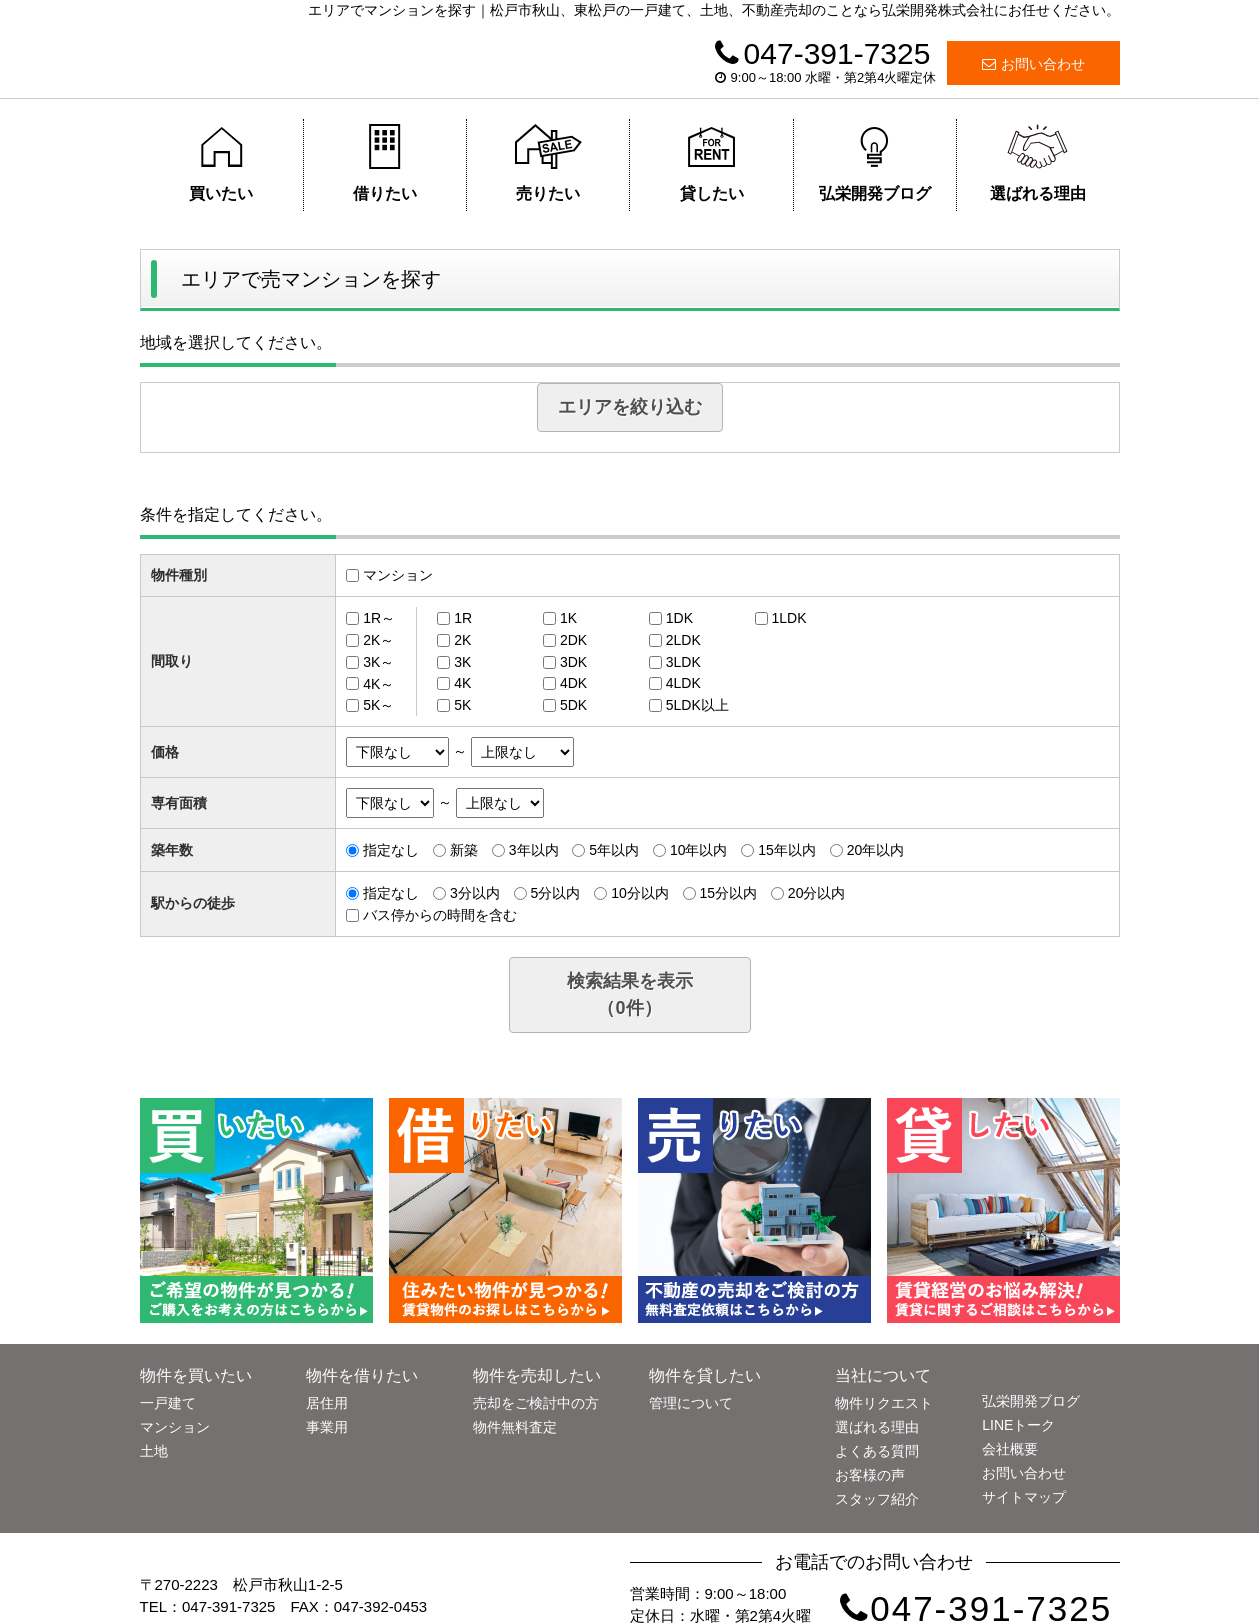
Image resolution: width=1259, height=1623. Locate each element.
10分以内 (640, 893)
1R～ (379, 618)
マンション (398, 575)
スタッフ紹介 (877, 1499)
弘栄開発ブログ (875, 163)
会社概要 (1010, 1449)
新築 (464, 850)
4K (462, 683)
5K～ (378, 705)
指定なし (391, 850)
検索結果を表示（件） (630, 994)
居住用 (327, 1403)
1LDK (789, 618)
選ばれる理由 (1038, 163)
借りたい (384, 163)
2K (462, 640)
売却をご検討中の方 (536, 1403)
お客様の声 (870, 1475)
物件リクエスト (884, 1403)
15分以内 (728, 893)
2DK (573, 640)
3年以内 (534, 850)
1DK (679, 618)
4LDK (683, 683)
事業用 (327, 1427)
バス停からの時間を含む (440, 915)
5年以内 (614, 850)
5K (462, 705)
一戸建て (168, 1403)
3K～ (378, 662)
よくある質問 (877, 1451)
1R (463, 618)
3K (462, 662)
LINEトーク (1018, 1425)
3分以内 (475, 893)
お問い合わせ (1033, 64)
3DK (573, 662)
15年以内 (787, 850)
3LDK (683, 662)
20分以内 (817, 893)
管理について (691, 1403)
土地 (154, 1451)
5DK (573, 705)
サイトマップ (1024, 1497)
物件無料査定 (515, 1427)
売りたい (548, 163)
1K (568, 618)
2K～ (378, 640)
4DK (573, 683)
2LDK (683, 640)
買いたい (221, 163)
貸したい (711, 163)
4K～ (378, 683)
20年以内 (876, 850)
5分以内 (556, 893)
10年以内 (699, 850)
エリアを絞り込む (630, 407)
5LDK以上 (697, 705)
